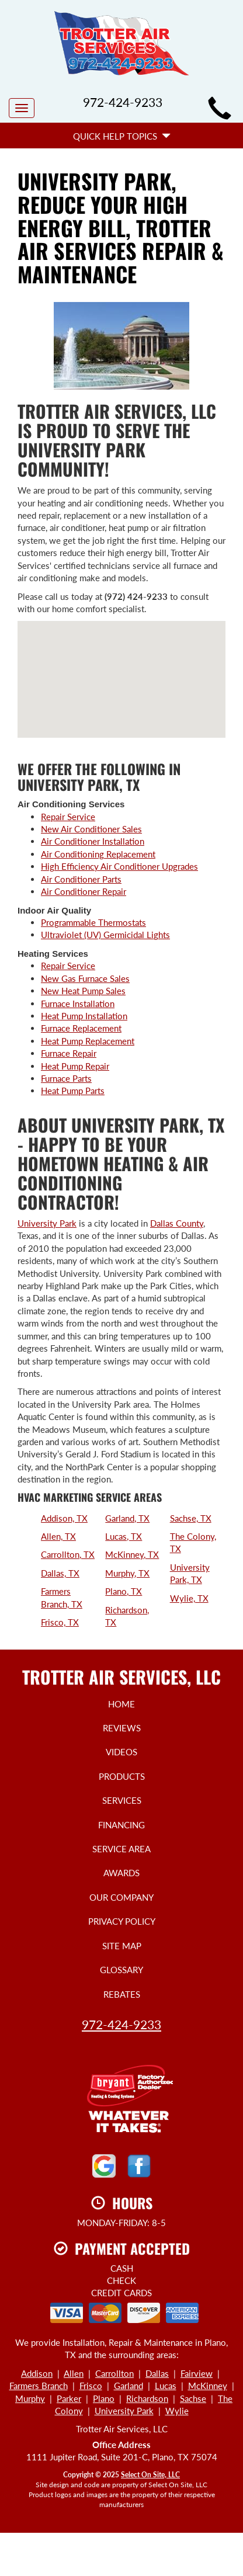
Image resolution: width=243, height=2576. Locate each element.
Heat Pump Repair (75, 1066)
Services (121, 1800)
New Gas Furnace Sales (85, 978)
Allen (74, 2373)
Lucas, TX (123, 1536)
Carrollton (114, 2373)
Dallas (157, 2373)
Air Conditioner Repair (83, 891)
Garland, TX (127, 1518)
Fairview (196, 2373)
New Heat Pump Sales (83, 990)
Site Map (121, 1945)
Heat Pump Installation (84, 1016)
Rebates (121, 1994)
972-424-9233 (121, 2024)
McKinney (207, 2385)
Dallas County (176, 1223)
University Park (47, 1223)
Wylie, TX (189, 1598)
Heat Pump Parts (73, 1090)
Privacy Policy (121, 1921)
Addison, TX (64, 1518)
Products (122, 1776)
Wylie (177, 2410)
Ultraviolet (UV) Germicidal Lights (105, 934)
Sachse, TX (190, 1518)
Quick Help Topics (122, 136)
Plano (103, 2398)
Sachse (193, 2398)
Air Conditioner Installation (92, 841)
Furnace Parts (66, 1078)
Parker (69, 2398)
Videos (121, 1752)
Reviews (122, 1728)
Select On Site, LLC (150, 2474)
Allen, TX (58, 1536)
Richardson (147, 2398)
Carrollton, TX (68, 1554)
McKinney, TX (132, 1554)
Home (121, 1704)
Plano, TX (123, 1591)
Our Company (121, 1897)
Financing (121, 1825)
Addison (37, 2373)
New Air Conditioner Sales (91, 829)
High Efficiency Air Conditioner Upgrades (119, 866)
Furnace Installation (77, 1003)
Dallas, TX (60, 1573)
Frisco (90, 2385)
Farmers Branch (38, 2385)
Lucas (165, 2385)
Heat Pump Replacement (87, 1041)
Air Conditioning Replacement (98, 854)
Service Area (121, 1849)
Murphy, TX (127, 1573)
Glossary (121, 1969)
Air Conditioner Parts (81, 879)
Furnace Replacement (81, 1028)
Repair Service (68, 816)
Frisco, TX (60, 1622)
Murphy (30, 2398)
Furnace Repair (68, 1053)
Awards (121, 1872)
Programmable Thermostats (93, 922)
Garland (128, 2385)
